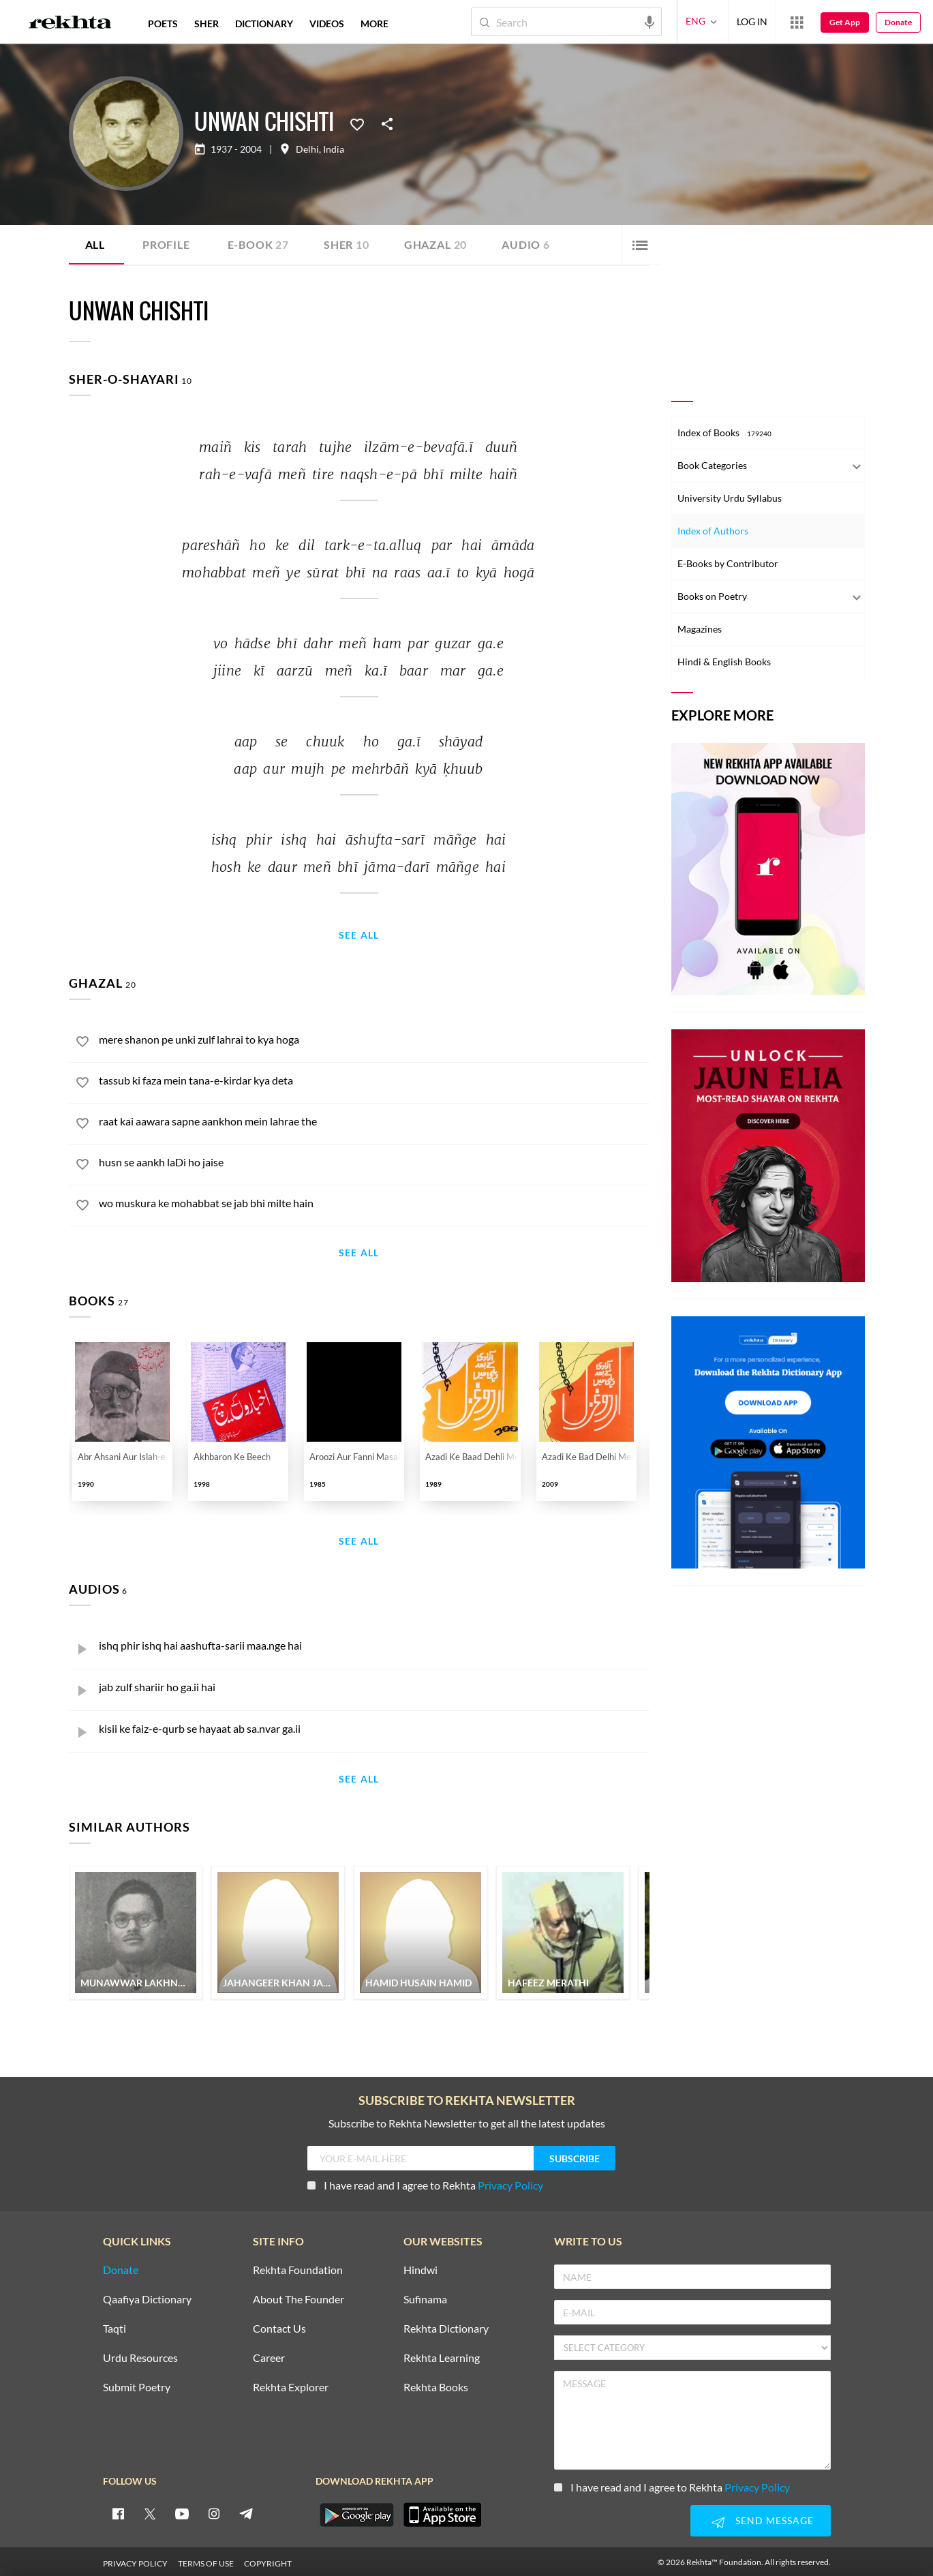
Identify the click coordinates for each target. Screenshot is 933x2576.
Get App (844, 22)
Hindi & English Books (724, 661)
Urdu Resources (140, 2355)
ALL (95, 244)
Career (269, 2355)
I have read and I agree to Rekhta (425, 2182)
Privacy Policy (510, 2182)
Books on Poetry (712, 596)
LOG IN (752, 21)
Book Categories (712, 465)
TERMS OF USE (206, 2561)
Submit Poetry (136, 2385)
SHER (206, 23)
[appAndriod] (357, 2512)
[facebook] (118, 2510)
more (374, 23)
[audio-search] (649, 21)
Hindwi (420, 2267)
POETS (163, 23)
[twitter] (150, 2510)
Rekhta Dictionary (446, 2326)
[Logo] (70, 24)
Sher (346, 244)
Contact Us (279, 2326)
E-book (258, 244)
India (333, 149)
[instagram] (214, 2510)
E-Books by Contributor (727, 563)
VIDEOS (326, 23)
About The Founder (298, 2297)
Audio (526, 244)
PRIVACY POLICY (135, 2561)
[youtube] (182, 2510)
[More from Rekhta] (796, 22)
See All (359, 935)
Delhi (307, 149)
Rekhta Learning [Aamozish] (441, 2355)
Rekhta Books (435, 2385)
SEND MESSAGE (760, 2519)
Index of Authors (712, 530)
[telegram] (246, 2510)
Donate (898, 22)
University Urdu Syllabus (729, 498)
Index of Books (724, 432)
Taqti (114, 2326)
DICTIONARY (264, 23)
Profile (166, 244)
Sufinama (425, 2297)
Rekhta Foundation (298, 2267)
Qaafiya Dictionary (147, 2297)
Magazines (699, 629)
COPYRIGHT (268, 2561)
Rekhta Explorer (290, 2385)
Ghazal (435, 244)
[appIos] (442, 2512)
